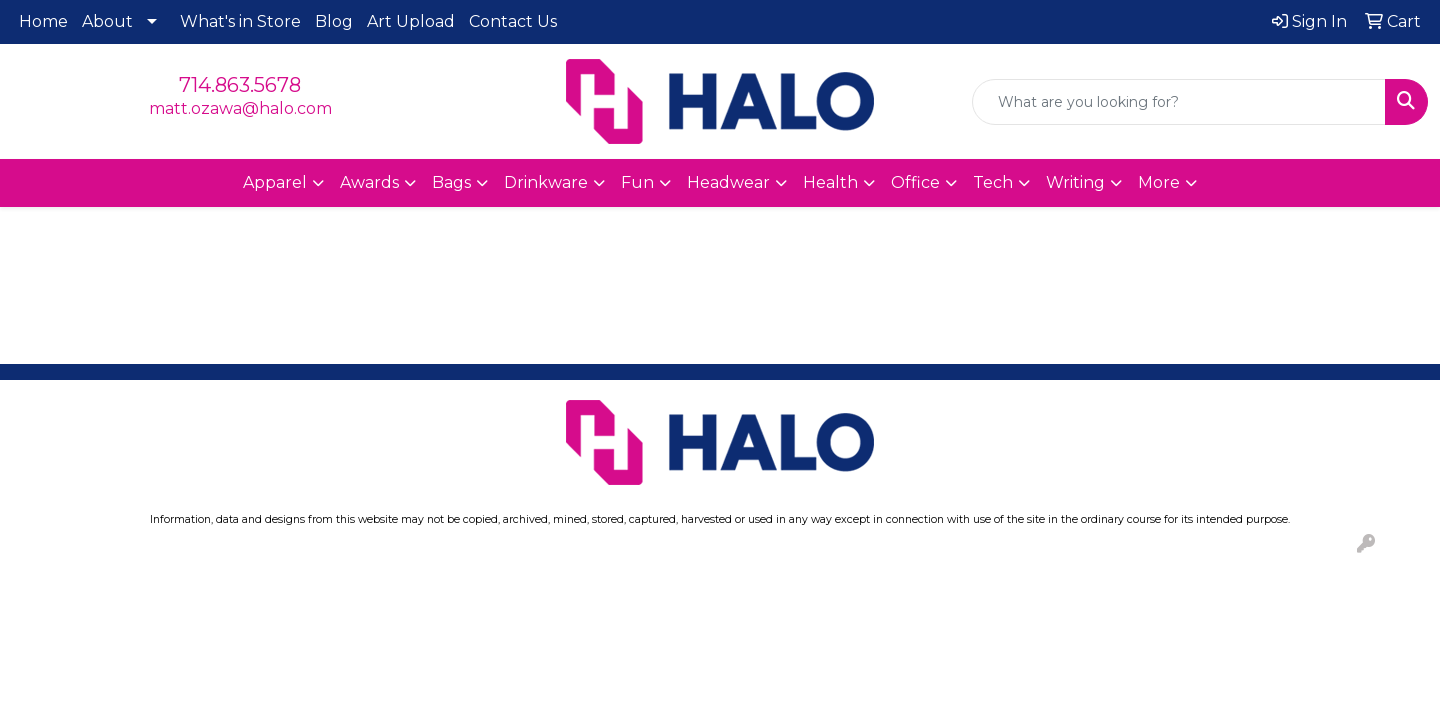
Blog (334, 21)
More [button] (1159, 182)
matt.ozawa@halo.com (240, 108)
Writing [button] (1075, 182)
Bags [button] (451, 182)
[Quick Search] (1179, 102)
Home (43, 21)
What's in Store (240, 21)
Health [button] (830, 182)
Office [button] (915, 182)
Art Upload (411, 21)
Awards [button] (369, 182)
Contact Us (513, 21)
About (107, 21)
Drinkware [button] (546, 182)
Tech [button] (993, 182)
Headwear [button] (728, 182)
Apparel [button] (275, 182)
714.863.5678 (240, 85)
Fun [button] (637, 182)
